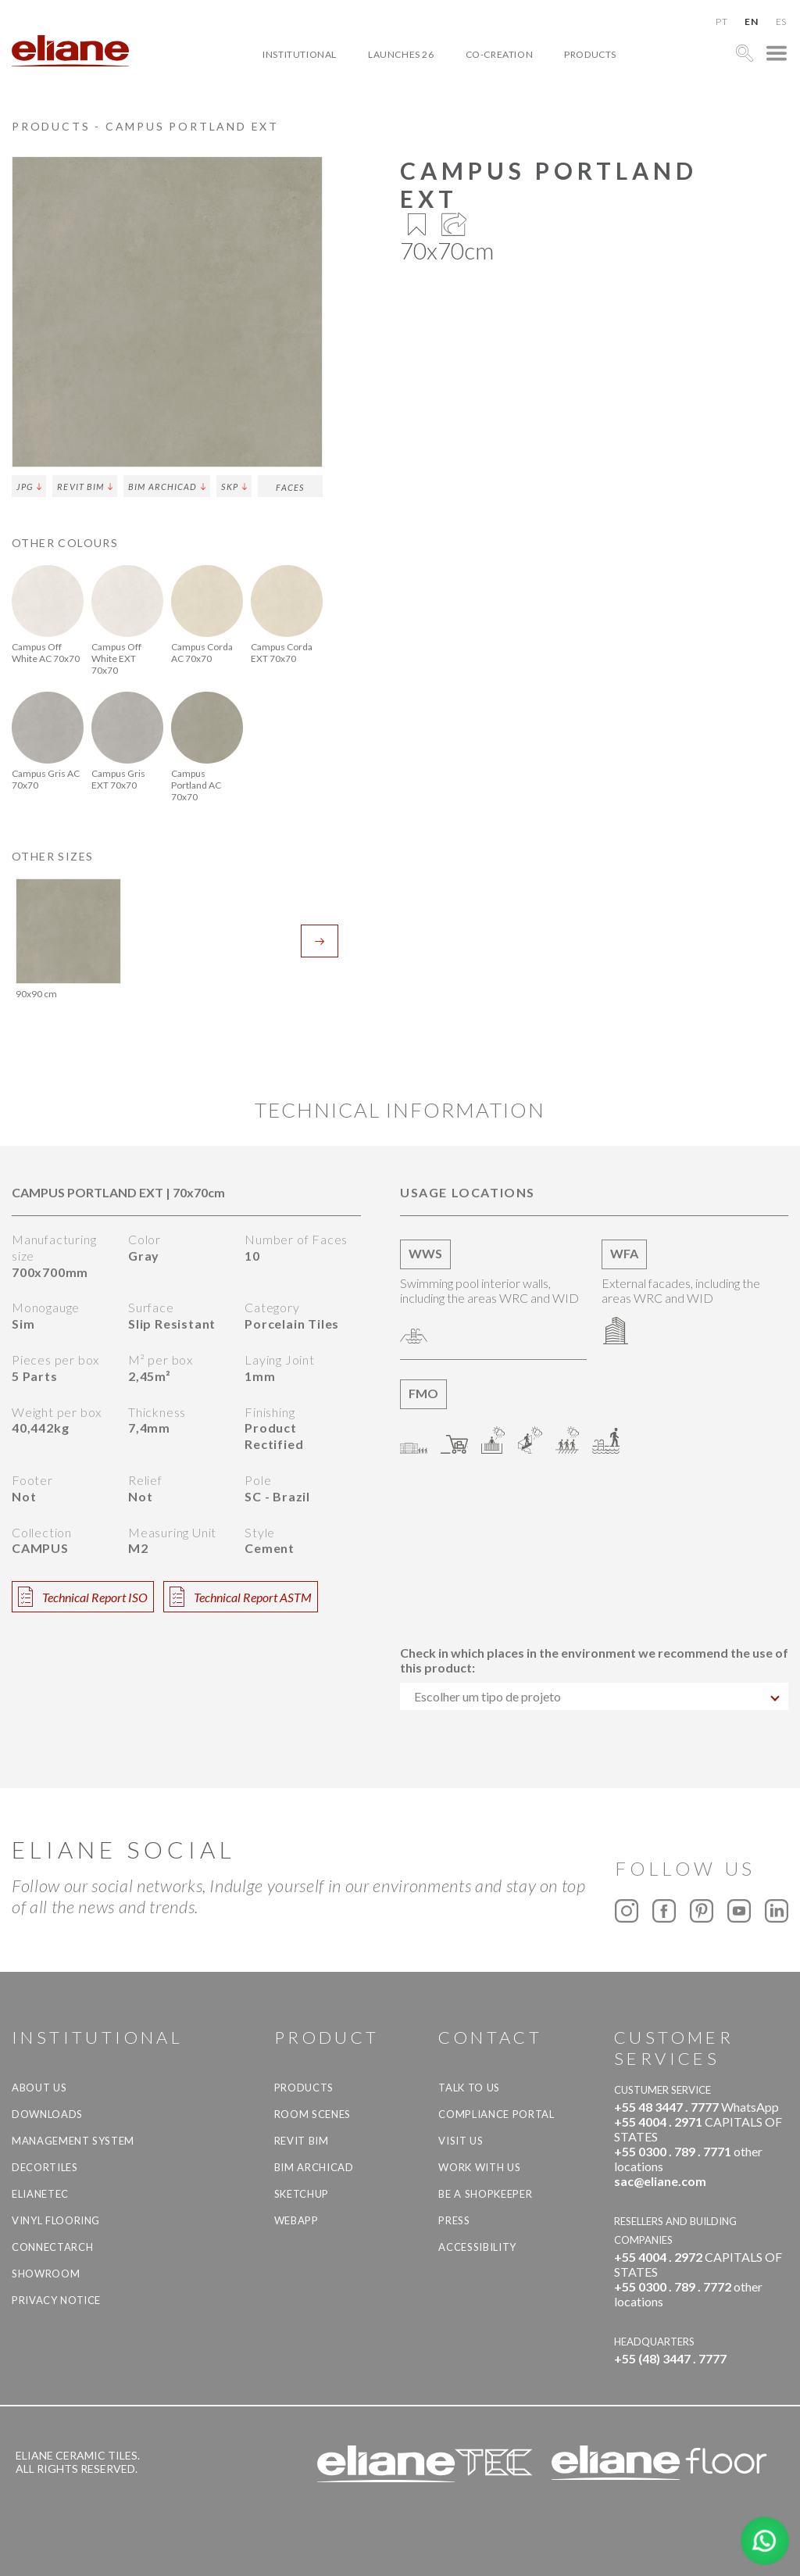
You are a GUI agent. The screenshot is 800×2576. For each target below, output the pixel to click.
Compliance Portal (496, 2114)
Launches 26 (401, 54)
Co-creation (500, 54)
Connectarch (52, 2247)
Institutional (299, 54)
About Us (39, 2087)
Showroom (46, 2273)
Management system (73, 2140)
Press (454, 2220)
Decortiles (45, 2167)
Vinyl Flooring (56, 2220)
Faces (290, 487)
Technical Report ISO (83, 1597)
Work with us (479, 2167)
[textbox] (594, 1696)
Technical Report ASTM (241, 1597)
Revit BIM (84, 486)
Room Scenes (312, 2114)
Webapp (296, 2220)
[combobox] (594, 1696)
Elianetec (40, 2194)
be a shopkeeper (485, 2194)
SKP (233, 486)
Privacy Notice (56, 2300)
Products (590, 54)
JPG (28, 486)
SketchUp (301, 2194)
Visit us (460, 2140)
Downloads (47, 2114)
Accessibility (477, 2247)
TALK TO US (469, 2087)
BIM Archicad (166, 486)
